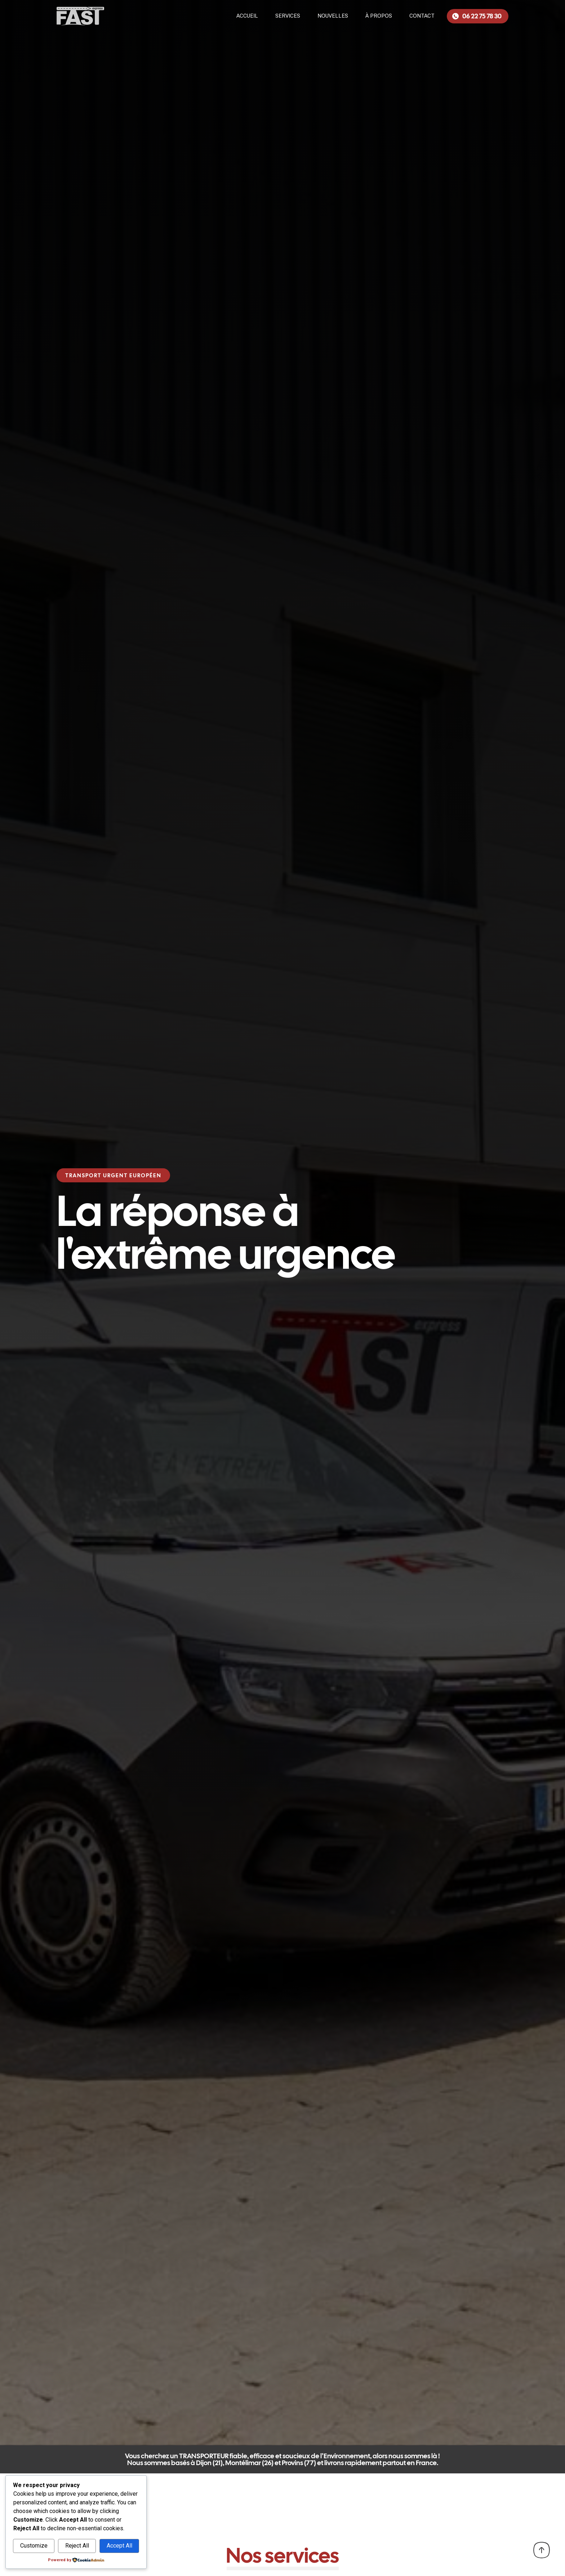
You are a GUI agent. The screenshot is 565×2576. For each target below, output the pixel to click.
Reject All (77, 2545)
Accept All (119, 2545)
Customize (34, 2545)
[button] (113, 1175)
